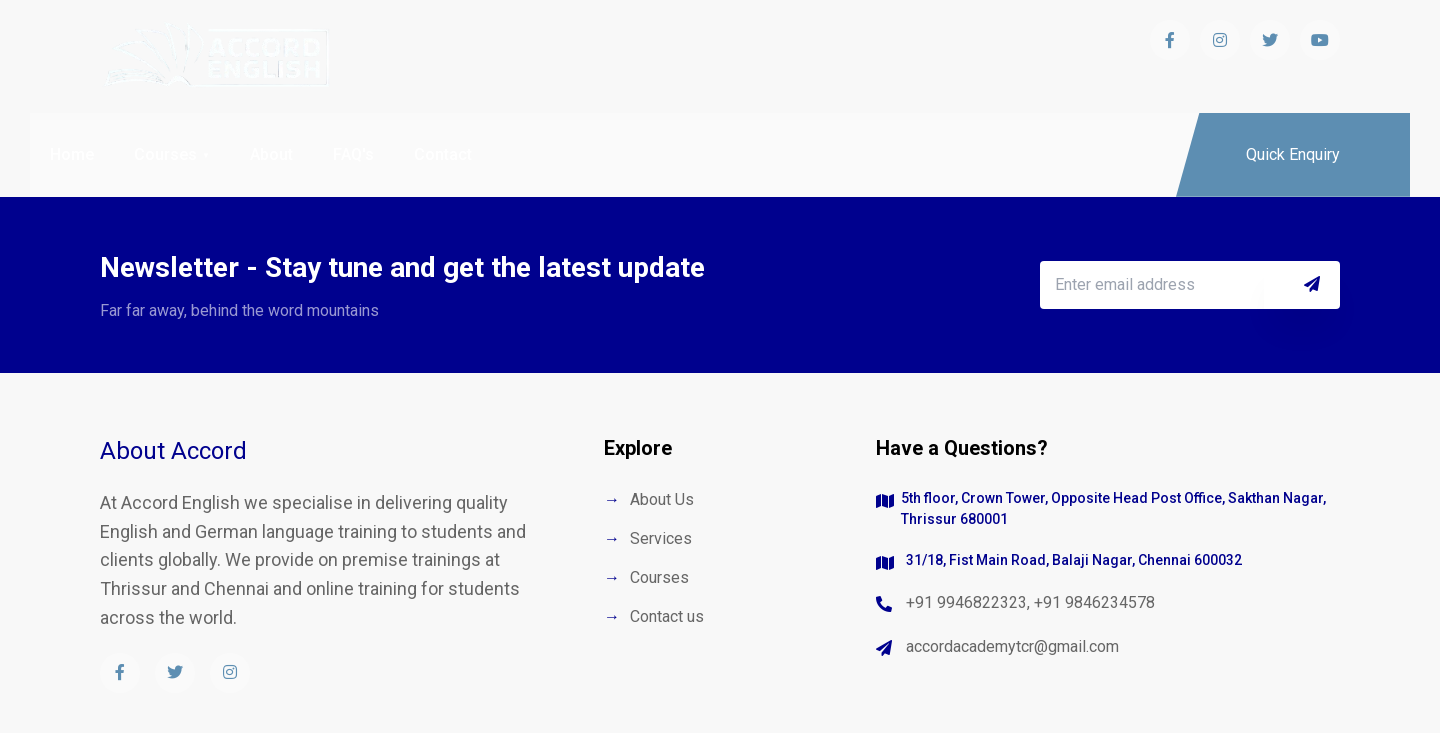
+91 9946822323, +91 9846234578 (1030, 602)
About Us (662, 499)
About (271, 154)
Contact (443, 154)
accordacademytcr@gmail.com (1012, 646)
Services (661, 538)
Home (72, 154)
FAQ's (353, 154)
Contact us (667, 616)
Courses (165, 154)
